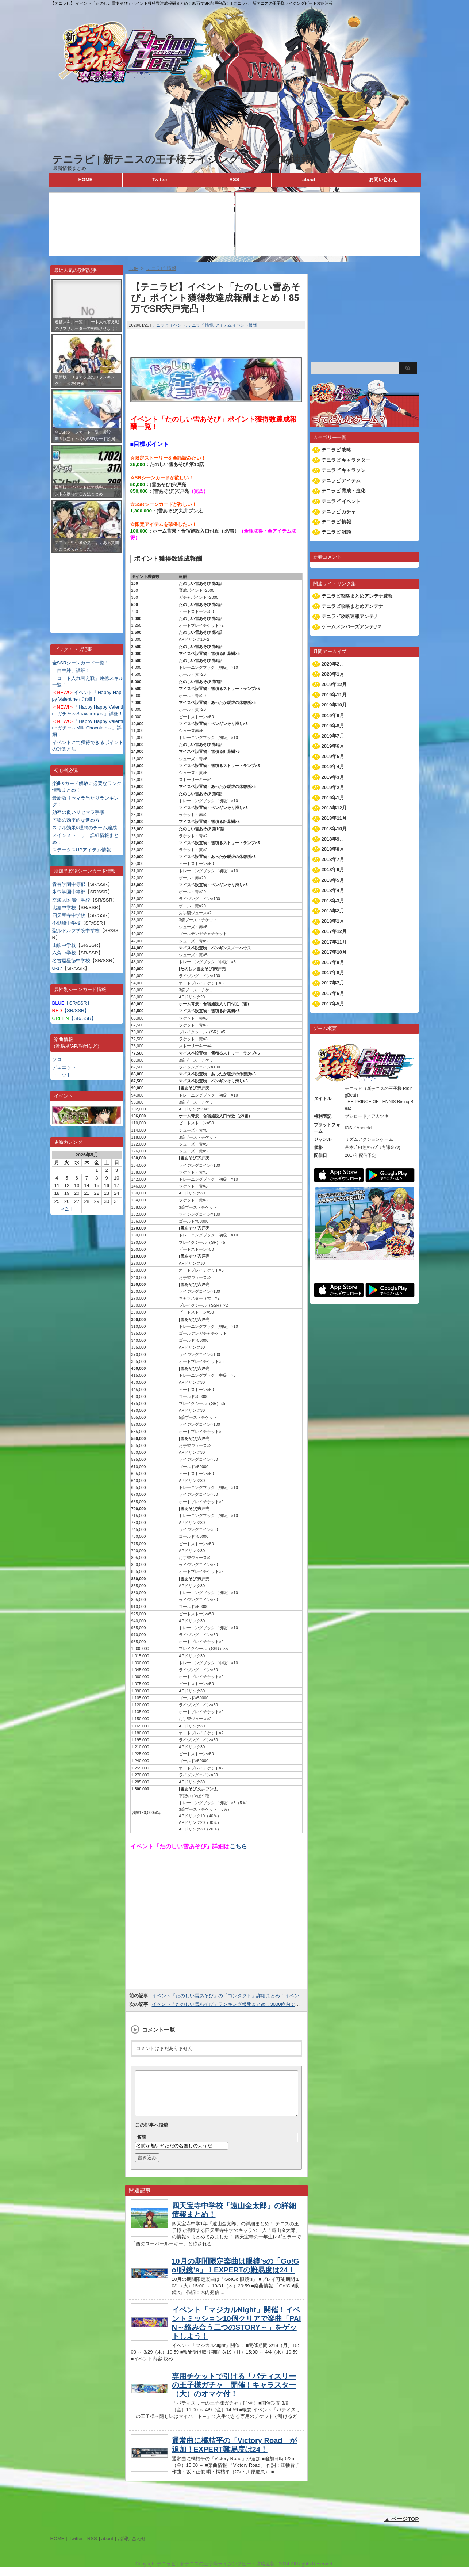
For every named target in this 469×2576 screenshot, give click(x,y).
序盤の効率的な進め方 (76, 820)
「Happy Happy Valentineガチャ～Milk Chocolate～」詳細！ (87, 728)
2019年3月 (333, 777)
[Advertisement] (86, 587)
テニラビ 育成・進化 (344, 491)
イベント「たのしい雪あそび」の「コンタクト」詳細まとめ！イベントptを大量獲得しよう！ (251, 1995)
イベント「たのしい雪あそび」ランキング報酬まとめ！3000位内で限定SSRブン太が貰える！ (252, 2004)
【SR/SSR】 (72, 1003)
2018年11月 (334, 818)
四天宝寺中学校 (68, 915)
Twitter (160, 179)
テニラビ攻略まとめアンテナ (352, 606)
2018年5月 (333, 880)
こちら (238, 1846)
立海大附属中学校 (71, 900)
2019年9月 (333, 715)
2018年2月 (333, 911)
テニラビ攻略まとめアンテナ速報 (357, 596)
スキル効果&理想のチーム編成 (84, 827)
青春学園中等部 (68, 884)
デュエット (64, 1067)
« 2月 (66, 1209)
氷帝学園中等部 (68, 892)
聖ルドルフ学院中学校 (76, 930)
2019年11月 (334, 694)
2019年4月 (333, 766)
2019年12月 (334, 684)
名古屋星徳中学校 (71, 960)
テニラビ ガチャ (339, 511)
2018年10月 (334, 828)
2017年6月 (333, 993)
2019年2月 (333, 787)
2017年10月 (334, 952)
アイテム (223, 325)
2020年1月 (333, 674)
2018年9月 (333, 839)
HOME (85, 179)
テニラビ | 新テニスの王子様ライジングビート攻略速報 (181, 159)
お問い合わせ (383, 179)
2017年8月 (333, 972)
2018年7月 (333, 859)
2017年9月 (333, 962)
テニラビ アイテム (341, 480)
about (308, 179)
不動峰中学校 (66, 923)
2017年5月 (333, 1003)
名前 (141, 2146)
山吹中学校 (64, 945)
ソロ (57, 1059)
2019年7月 (333, 736)
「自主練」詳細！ (71, 670)
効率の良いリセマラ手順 (78, 812)
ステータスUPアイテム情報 (81, 850)
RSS (234, 179)
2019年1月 (333, 797)
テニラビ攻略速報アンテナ (350, 616)
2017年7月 (333, 983)
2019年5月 (333, 756)
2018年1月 (333, 921)
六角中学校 (64, 953)
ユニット (61, 1075)
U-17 (57, 968)
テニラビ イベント (168, 325)
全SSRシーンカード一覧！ (80, 663)
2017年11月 (334, 942)
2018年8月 (333, 849)
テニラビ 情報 (200, 325)
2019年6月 (333, 746)
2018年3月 (333, 900)
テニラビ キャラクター (346, 460)
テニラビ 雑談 (336, 532)
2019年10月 (334, 705)
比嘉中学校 (64, 907)
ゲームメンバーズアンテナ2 (351, 626)
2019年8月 (333, 725)
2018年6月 (333, 869)
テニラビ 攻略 (336, 450)
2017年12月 (334, 931)
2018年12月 (334, 808)
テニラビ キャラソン (344, 470)
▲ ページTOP (401, 2527)
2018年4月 (333, 890)
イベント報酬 (244, 325)
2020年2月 (333, 664)
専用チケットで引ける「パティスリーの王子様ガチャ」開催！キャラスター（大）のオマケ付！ (234, 2394)
